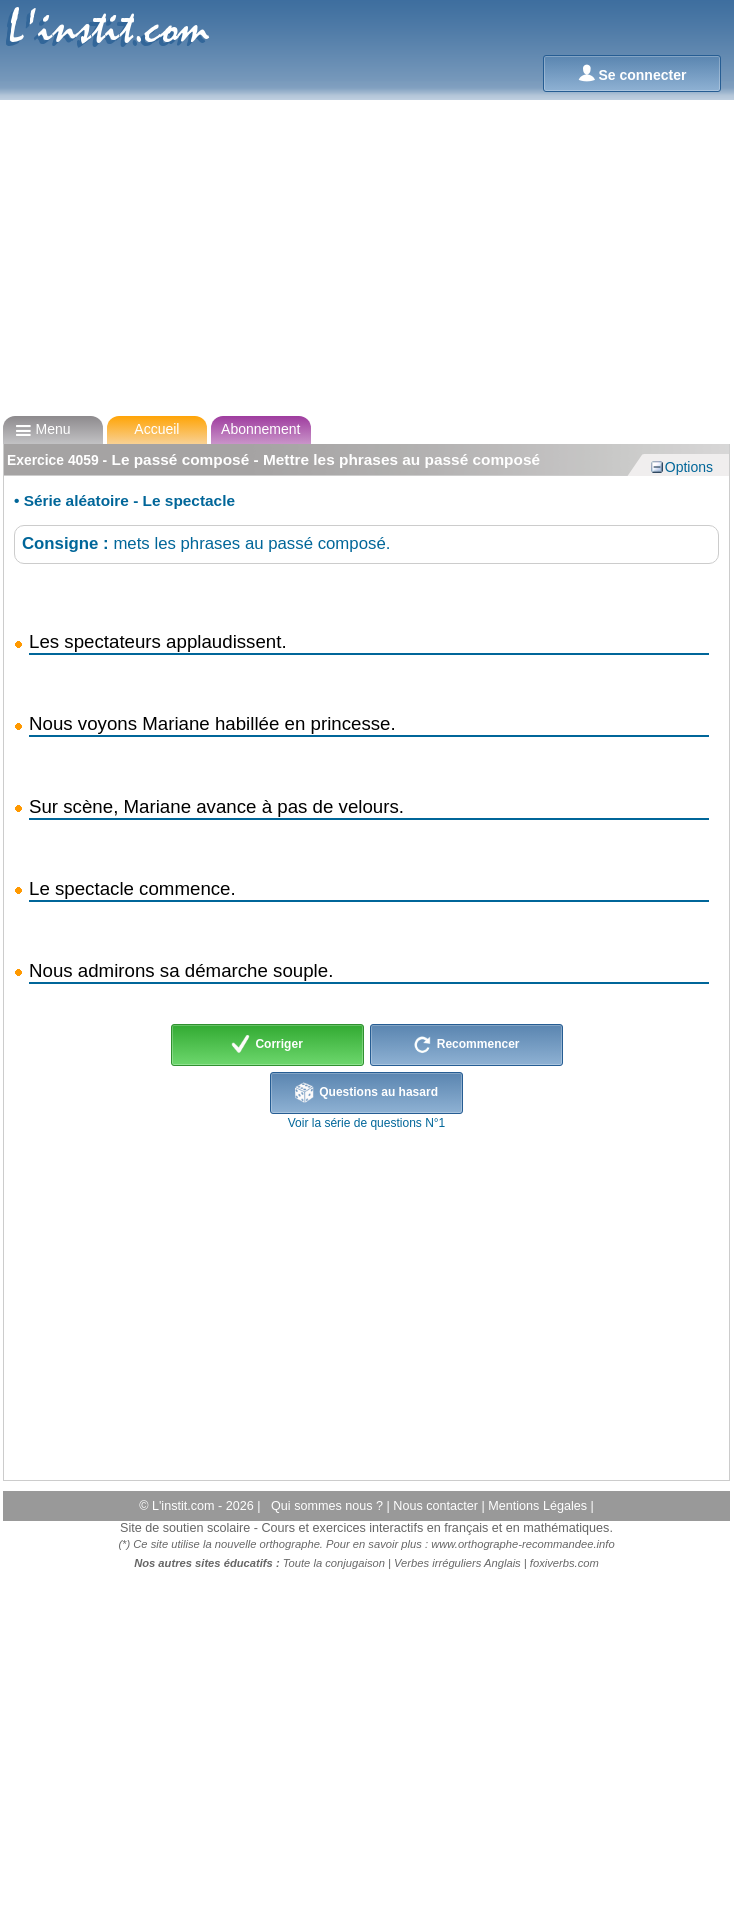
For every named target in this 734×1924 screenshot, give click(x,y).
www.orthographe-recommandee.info (522, 1544)
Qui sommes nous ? (329, 1506)
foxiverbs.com (564, 1563)
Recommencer (466, 1045)
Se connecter (632, 73)
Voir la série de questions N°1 (367, 1123)
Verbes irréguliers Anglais (457, 1563)
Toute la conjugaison (334, 1563)
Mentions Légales (539, 1506)
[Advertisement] (365, 258)
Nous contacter (437, 1506)
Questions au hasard (366, 1093)
